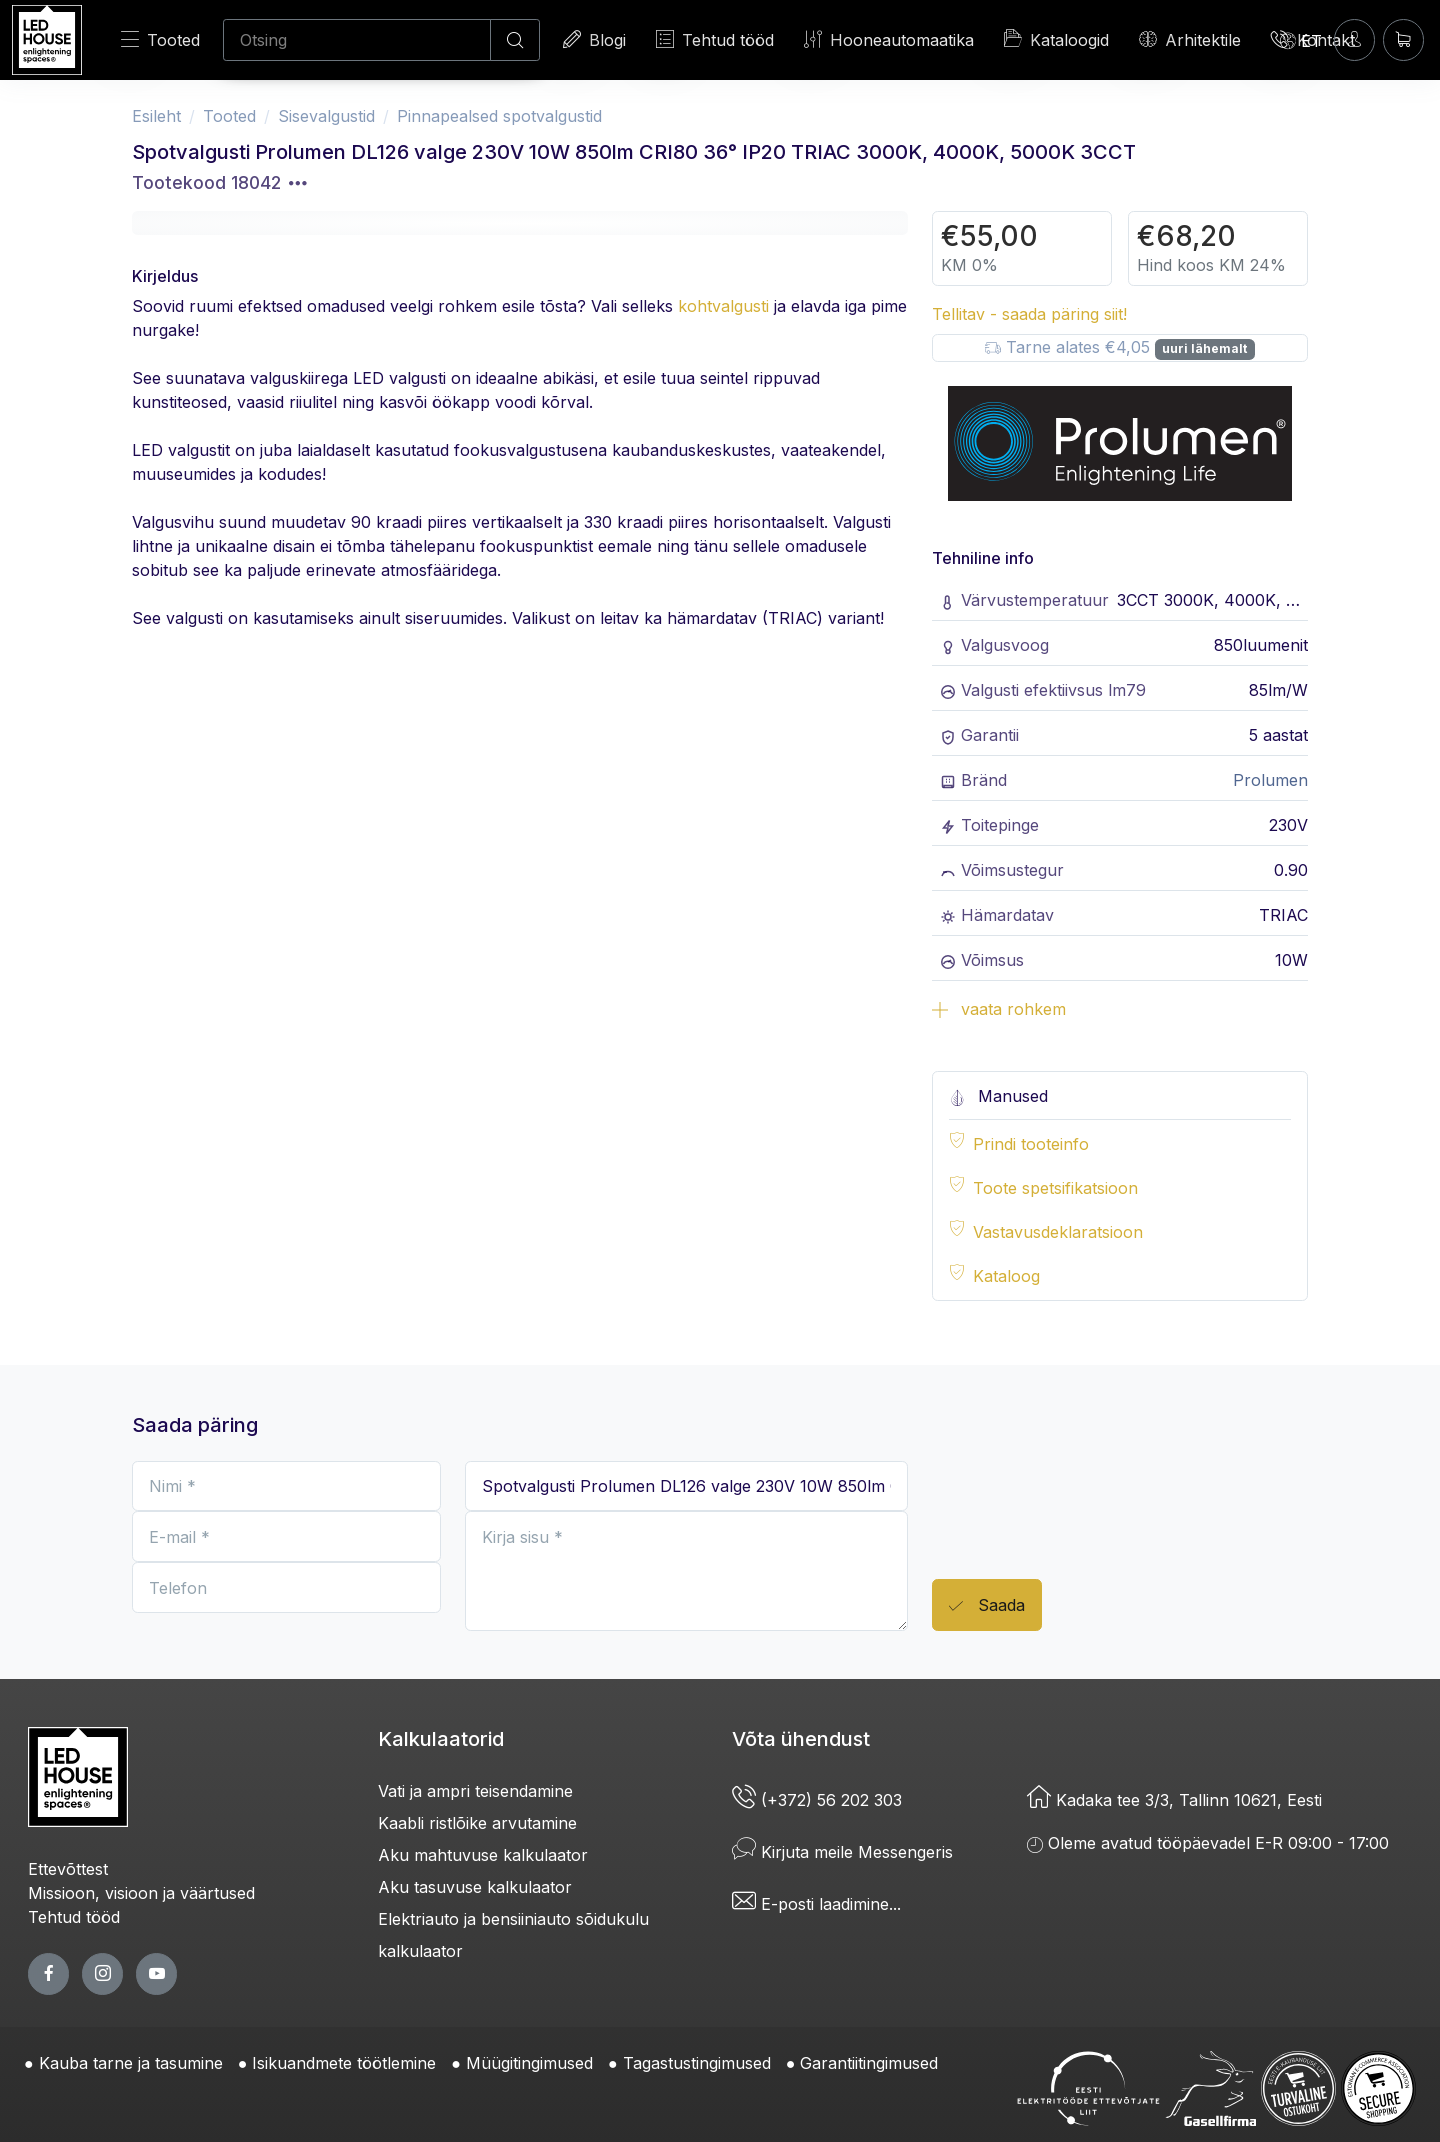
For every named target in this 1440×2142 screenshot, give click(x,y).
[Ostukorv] (1403, 39)
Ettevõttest (68, 1869)
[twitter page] (102, 1973)
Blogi (594, 39)
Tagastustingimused (697, 2063)
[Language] (1301, 40)
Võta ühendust (801, 1739)
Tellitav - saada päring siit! (1029, 314)
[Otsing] (357, 40)
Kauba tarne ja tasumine (131, 2063)
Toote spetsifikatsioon (1055, 1188)
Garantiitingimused (869, 2063)
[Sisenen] (1354, 39)
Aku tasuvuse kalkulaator (475, 1887)
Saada (987, 1606)
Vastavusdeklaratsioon (1058, 1232)
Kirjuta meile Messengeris (842, 1852)
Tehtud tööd (715, 39)
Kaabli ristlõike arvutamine (477, 1823)
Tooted (160, 39)
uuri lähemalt (1204, 348)
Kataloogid (1056, 39)
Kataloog (1006, 1276)
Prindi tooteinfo (1031, 1144)
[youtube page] (156, 1973)
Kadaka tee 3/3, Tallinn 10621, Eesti (1174, 1800)
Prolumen (1270, 780)
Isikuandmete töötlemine (344, 2063)
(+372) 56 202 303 (817, 1800)
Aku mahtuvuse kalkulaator (483, 1855)
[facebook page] (48, 1973)
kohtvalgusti (723, 306)
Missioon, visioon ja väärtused (141, 1893)
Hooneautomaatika (889, 39)
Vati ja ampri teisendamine (475, 1791)
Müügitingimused (529, 2063)
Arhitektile (1190, 39)
